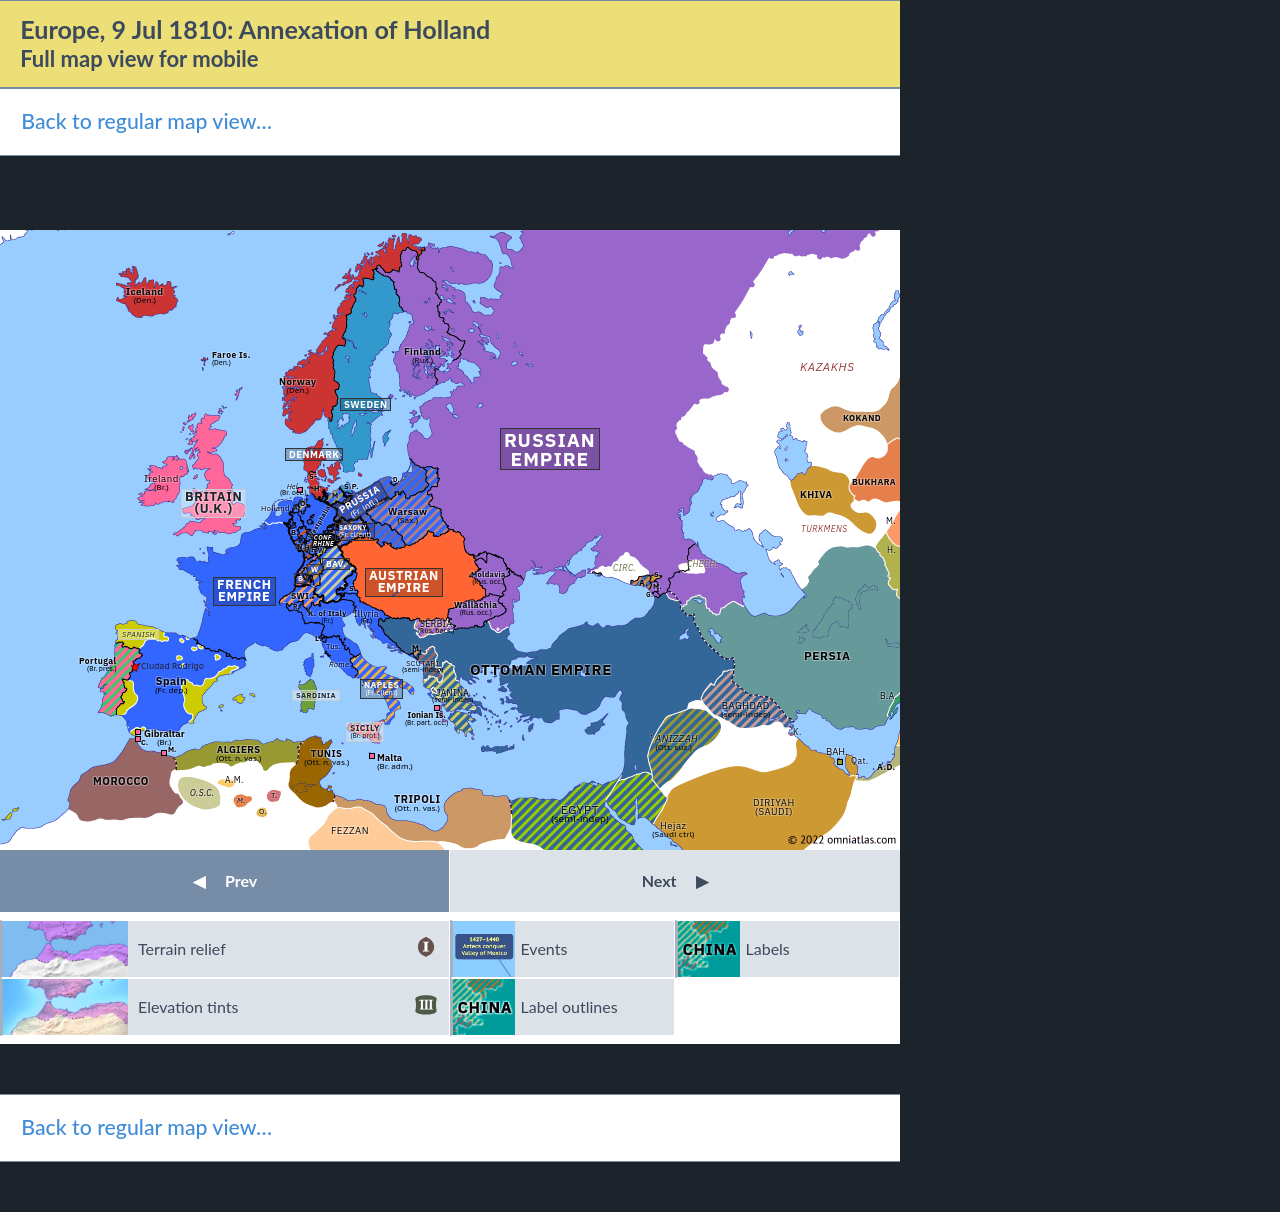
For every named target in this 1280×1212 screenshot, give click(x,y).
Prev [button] (225, 880)
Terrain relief (287, 949)
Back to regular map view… (146, 121)
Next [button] (675, 880)
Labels (768, 948)
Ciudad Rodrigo (172, 665)
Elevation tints (287, 1007)
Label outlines (569, 1006)
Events (544, 948)
